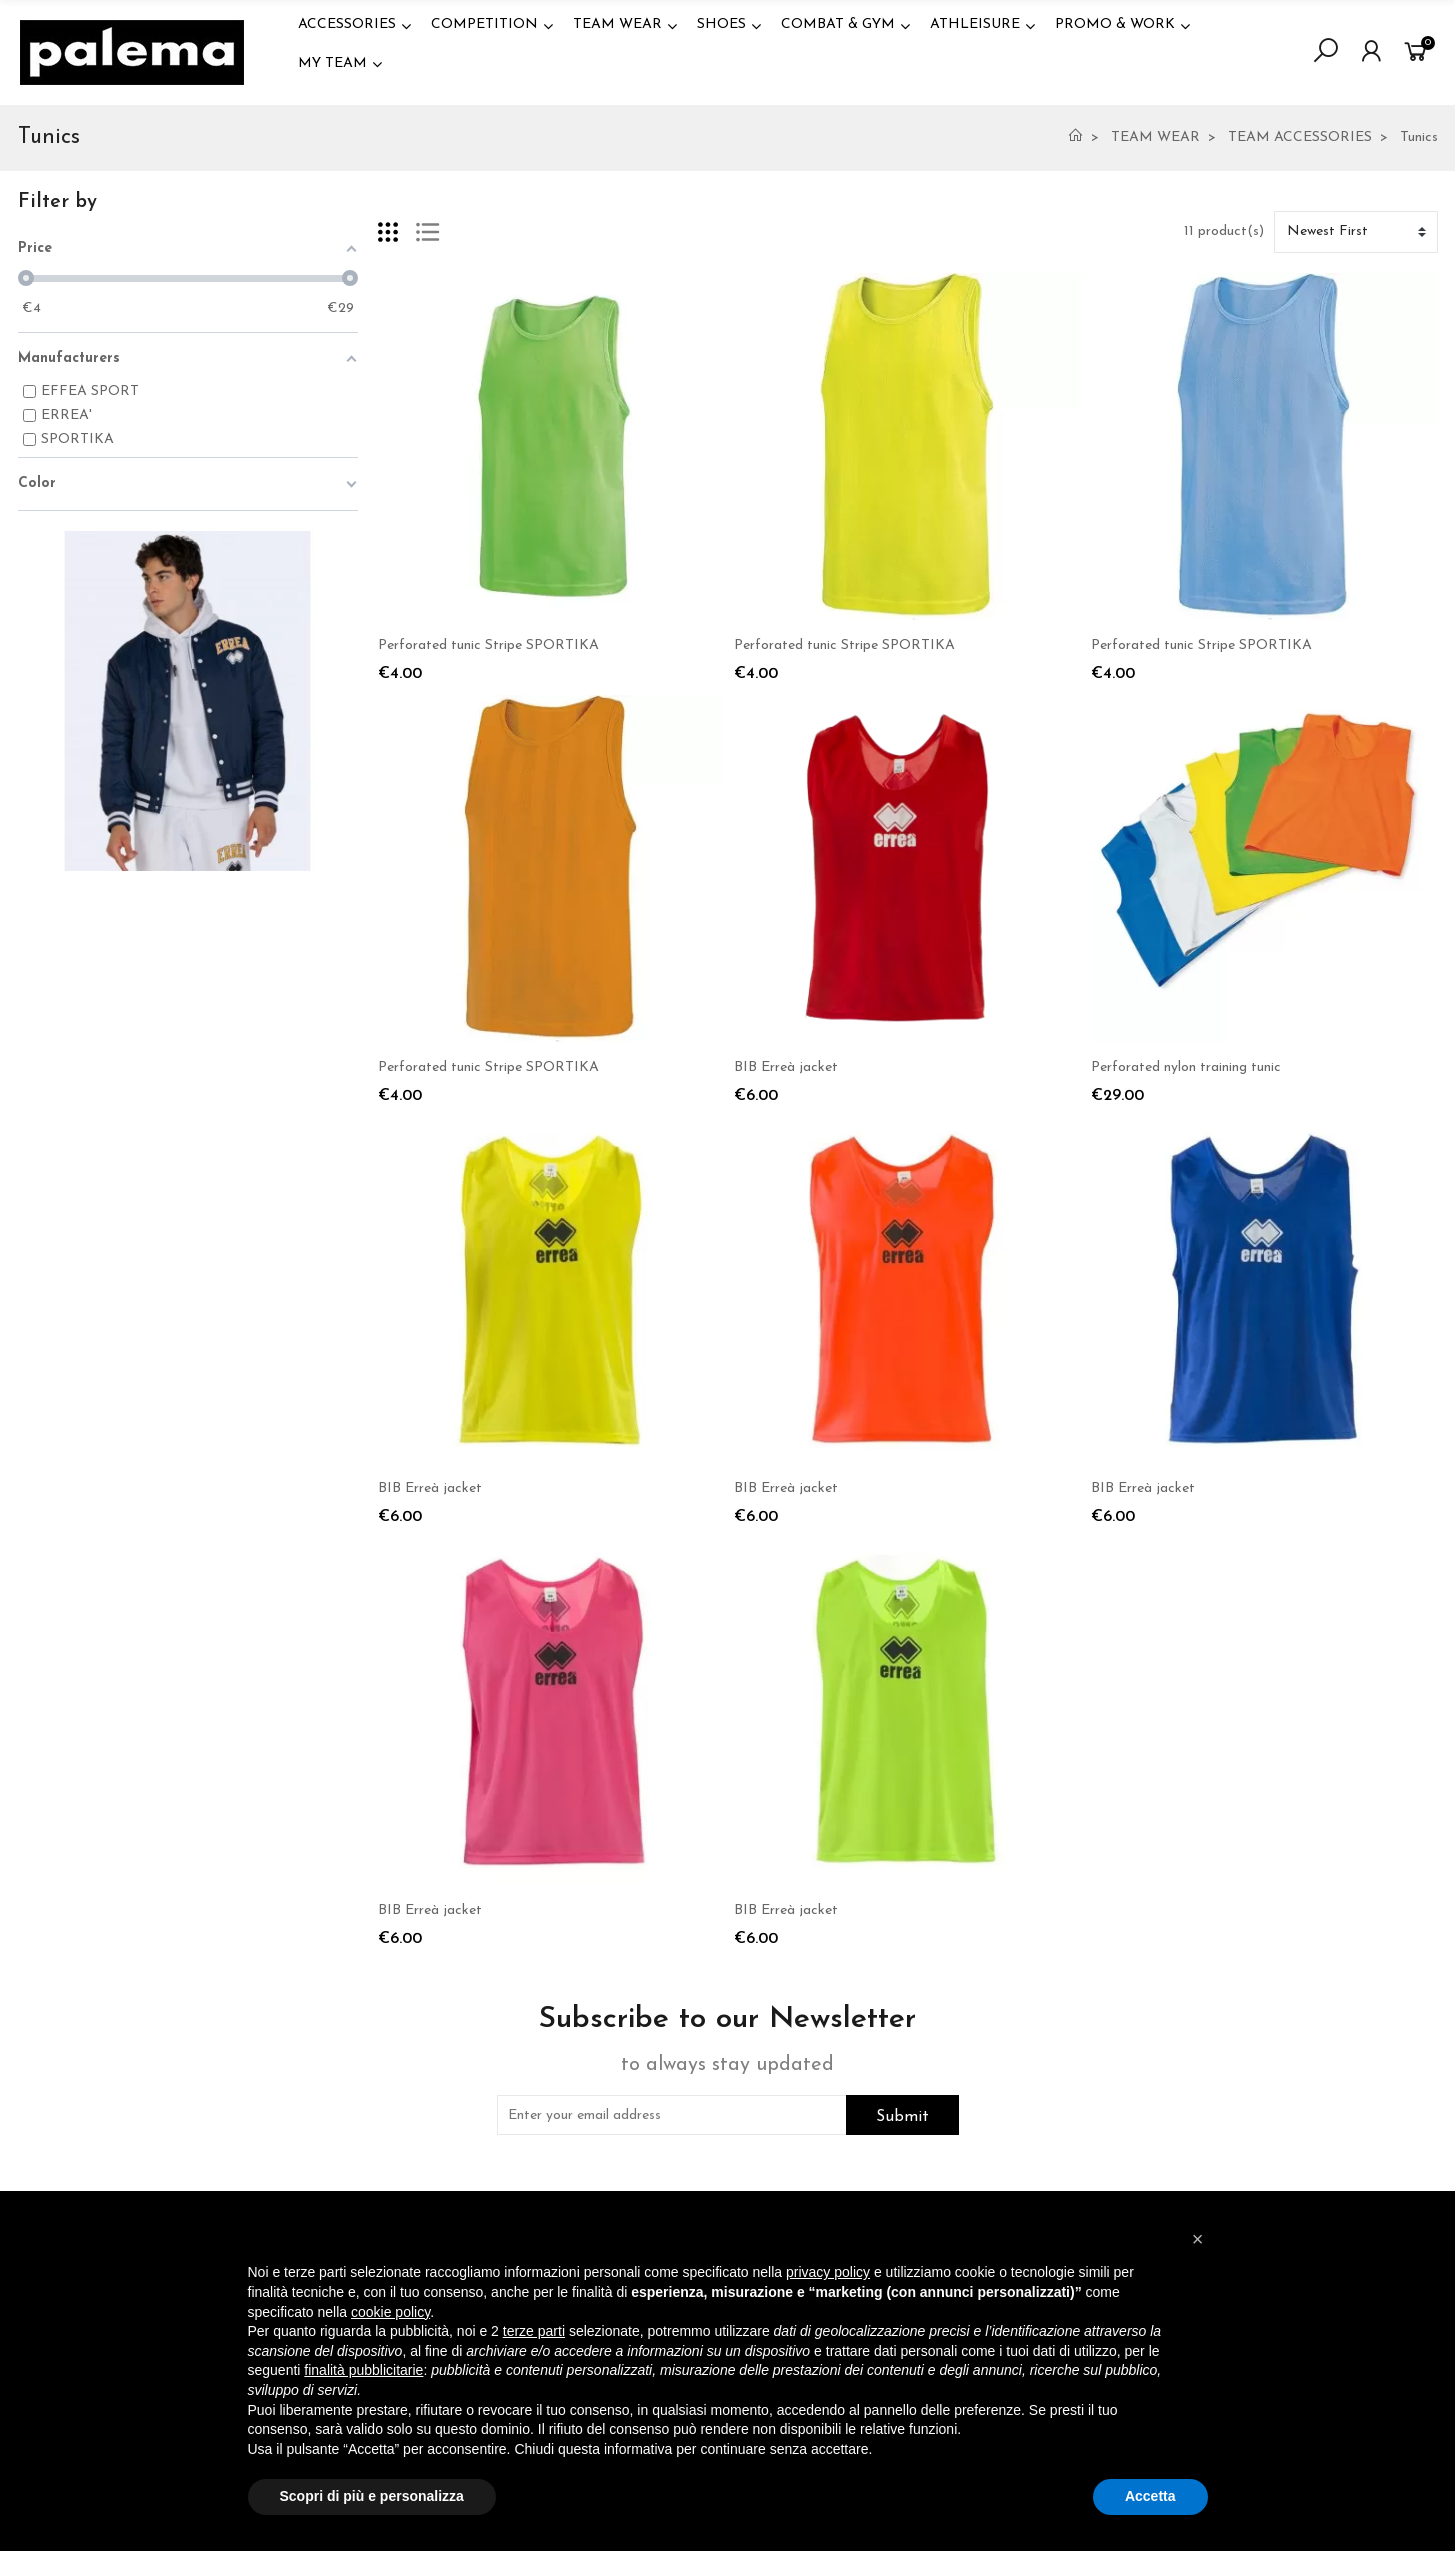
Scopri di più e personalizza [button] (372, 2496)
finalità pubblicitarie (363, 2370)
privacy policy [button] (828, 2272)
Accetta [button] (1150, 2496)
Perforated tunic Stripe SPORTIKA (488, 645)
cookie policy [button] (390, 2312)
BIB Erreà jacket (786, 1067)
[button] (1198, 2239)
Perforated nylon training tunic (1186, 1067)
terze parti (534, 2331)
